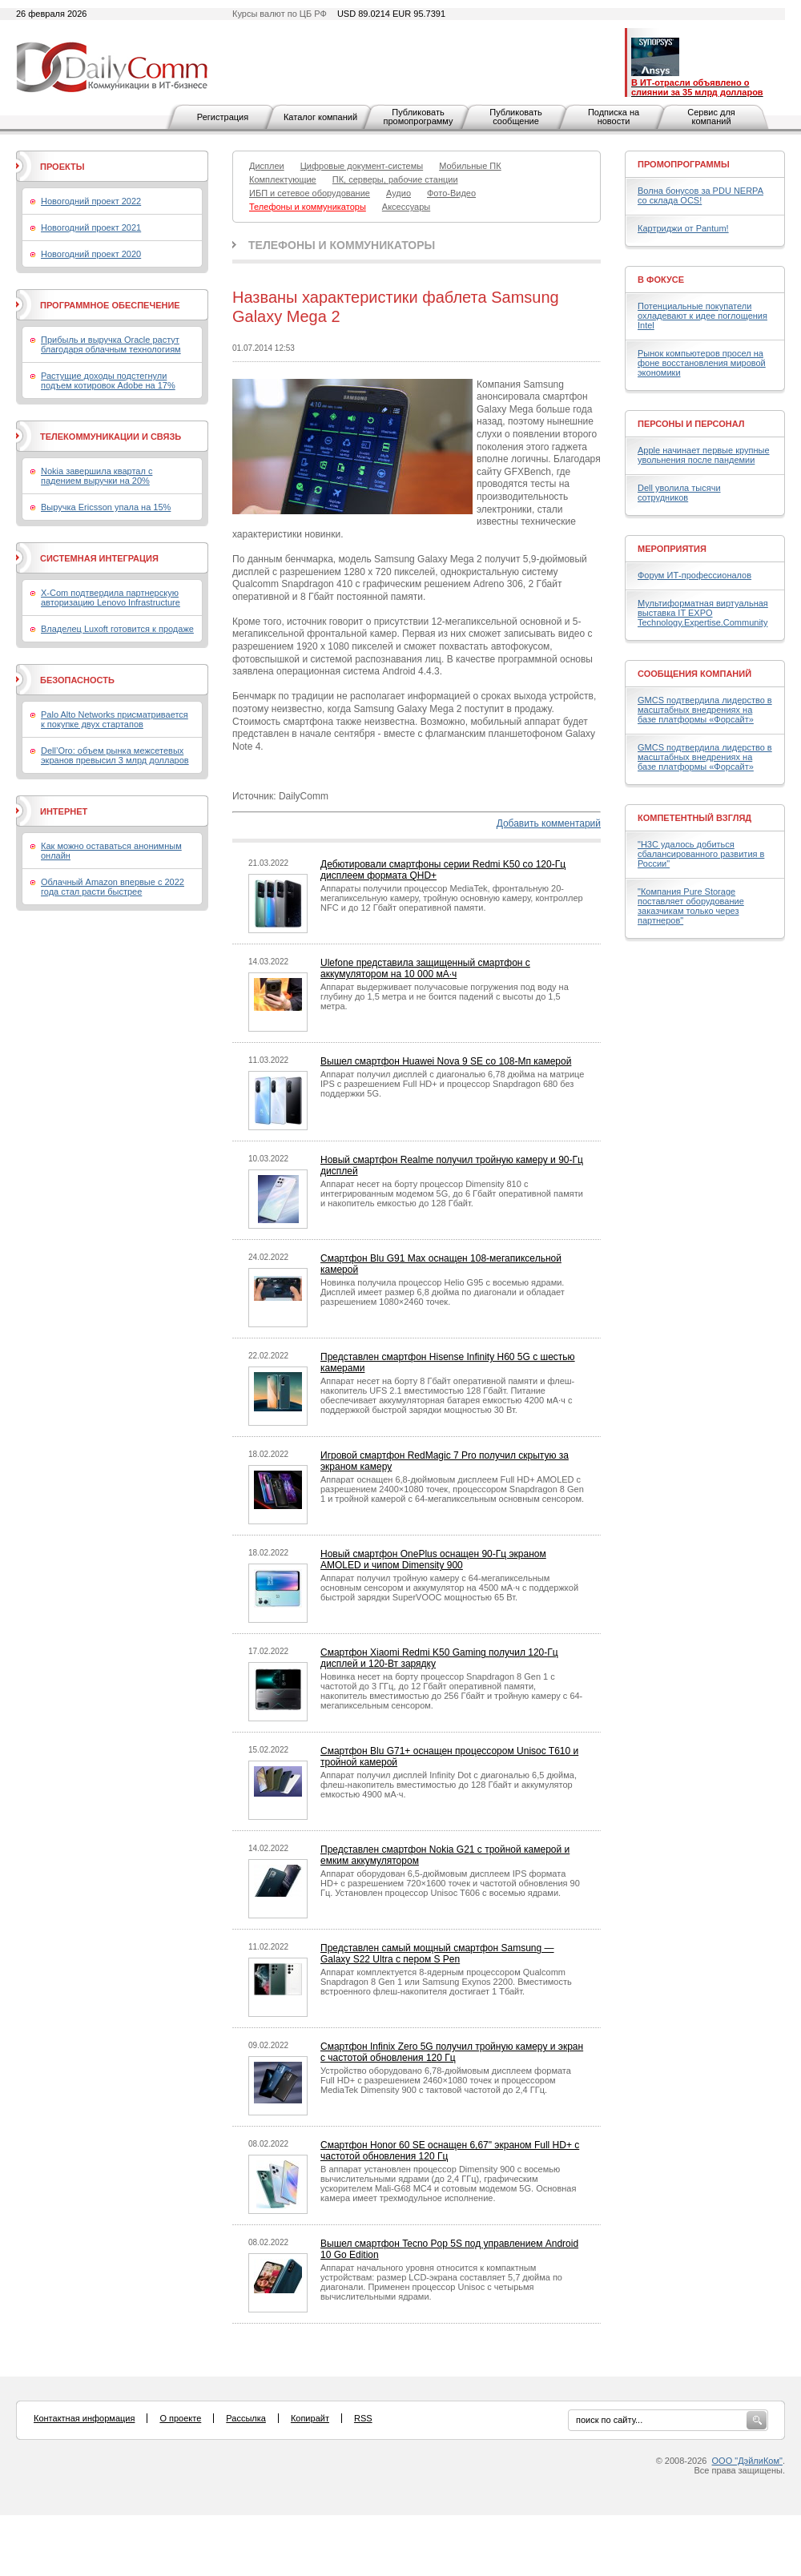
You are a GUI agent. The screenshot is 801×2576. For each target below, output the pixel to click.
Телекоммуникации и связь (110, 436)
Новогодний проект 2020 (91, 254)
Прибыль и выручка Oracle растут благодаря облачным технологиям (111, 344)
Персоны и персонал (691, 424)
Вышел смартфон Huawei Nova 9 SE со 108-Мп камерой (445, 1061)
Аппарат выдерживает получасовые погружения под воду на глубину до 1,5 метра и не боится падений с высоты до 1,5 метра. (444, 996)
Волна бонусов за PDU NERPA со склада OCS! (700, 195)
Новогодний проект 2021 (91, 227)
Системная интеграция (99, 558)
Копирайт (310, 2418)
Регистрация (222, 117)
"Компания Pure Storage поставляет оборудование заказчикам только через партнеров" (691, 906)
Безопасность (77, 680)
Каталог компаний (320, 117)
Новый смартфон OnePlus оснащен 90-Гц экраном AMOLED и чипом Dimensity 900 (433, 1559)
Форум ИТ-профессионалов (694, 575)
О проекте (180, 2418)
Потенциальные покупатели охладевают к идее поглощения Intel (702, 315)
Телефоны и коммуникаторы (341, 245)
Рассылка (246, 2418)
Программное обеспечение (110, 305)
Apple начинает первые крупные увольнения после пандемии (704, 455)
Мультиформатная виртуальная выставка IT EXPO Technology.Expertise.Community (703, 612)
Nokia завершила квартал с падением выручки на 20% (96, 475)
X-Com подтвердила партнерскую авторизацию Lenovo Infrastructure (110, 597)
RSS (363, 2418)
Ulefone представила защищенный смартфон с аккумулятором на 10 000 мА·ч (425, 968)
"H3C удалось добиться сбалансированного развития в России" (701, 853)
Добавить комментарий (549, 823)
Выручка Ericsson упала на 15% (106, 507)
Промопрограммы (684, 164)
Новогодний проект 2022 (91, 201)
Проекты (62, 166)
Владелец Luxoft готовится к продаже (117, 629)
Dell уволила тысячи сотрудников (679, 492)
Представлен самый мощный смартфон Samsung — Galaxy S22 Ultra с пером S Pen (437, 1953)
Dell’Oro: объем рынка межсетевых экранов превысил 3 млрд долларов (115, 755)
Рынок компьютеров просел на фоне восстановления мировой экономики (702, 362)
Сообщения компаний (694, 673)
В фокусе (661, 279)
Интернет (63, 811)
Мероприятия (672, 548)
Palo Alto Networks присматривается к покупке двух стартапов (114, 719)
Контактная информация (84, 2418)
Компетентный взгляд (694, 818)
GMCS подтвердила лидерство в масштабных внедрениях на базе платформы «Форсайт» (705, 709)
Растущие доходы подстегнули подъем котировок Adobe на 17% (108, 380)
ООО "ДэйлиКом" (747, 2460)
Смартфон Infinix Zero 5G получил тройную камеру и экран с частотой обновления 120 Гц (451, 2052)
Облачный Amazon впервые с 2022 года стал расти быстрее (112, 886)
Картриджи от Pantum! (683, 228)
